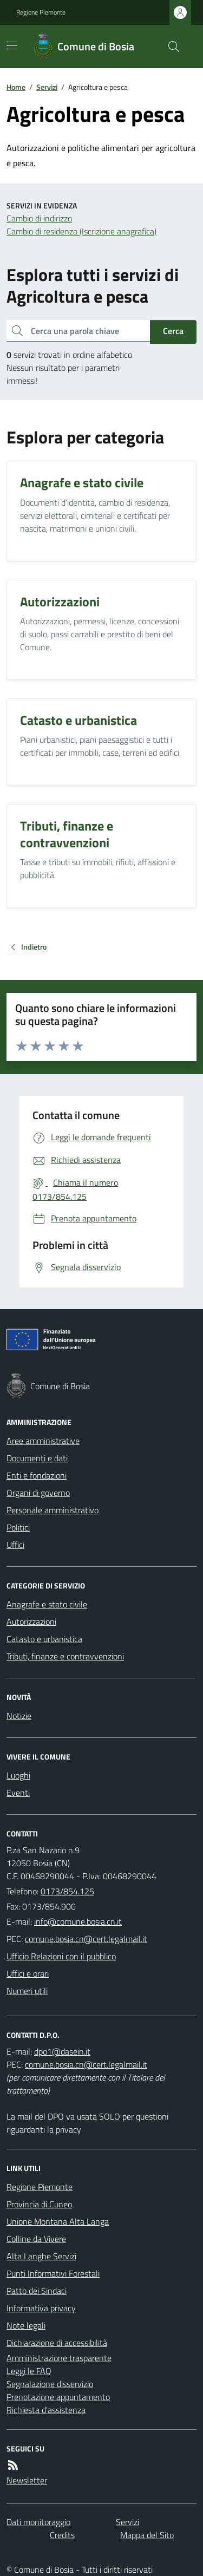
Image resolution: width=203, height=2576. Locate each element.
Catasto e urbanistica (44, 1638)
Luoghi (18, 1775)
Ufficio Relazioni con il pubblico (61, 1956)
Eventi (18, 1792)
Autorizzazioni (31, 1621)
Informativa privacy (41, 2308)
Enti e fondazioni (36, 1475)
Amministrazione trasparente (59, 2357)
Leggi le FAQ (28, 2370)
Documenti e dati (37, 1458)
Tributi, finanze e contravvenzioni (65, 1656)
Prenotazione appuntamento (58, 2396)
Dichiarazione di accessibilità (56, 2342)
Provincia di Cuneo (39, 2204)
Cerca (173, 330)
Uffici (15, 1544)
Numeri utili (27, 1990)
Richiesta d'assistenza (46, 2409)
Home (15, 87)
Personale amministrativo (52, 1509)
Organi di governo (38, 1492)
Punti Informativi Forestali (53, 2273)
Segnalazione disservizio (49, 2383)
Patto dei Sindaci (36, 2290)
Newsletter (26, 2480)
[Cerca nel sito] (169, 47)
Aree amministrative (43, 1440)
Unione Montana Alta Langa (57, 2221)
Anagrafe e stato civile (46, 1604)
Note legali (25, 2325)
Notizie (18, 1715)
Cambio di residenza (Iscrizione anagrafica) (81, 231)
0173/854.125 (67, 1891)
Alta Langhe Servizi (41, 2256)
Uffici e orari (27, 1973)
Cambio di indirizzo (39, 218)
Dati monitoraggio (38, 2521)
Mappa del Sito (147, 2534)
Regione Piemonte (41, 12)
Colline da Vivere (36, 2238)
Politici (18, 1527)
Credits (62, 2534)
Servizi (46, 87)
